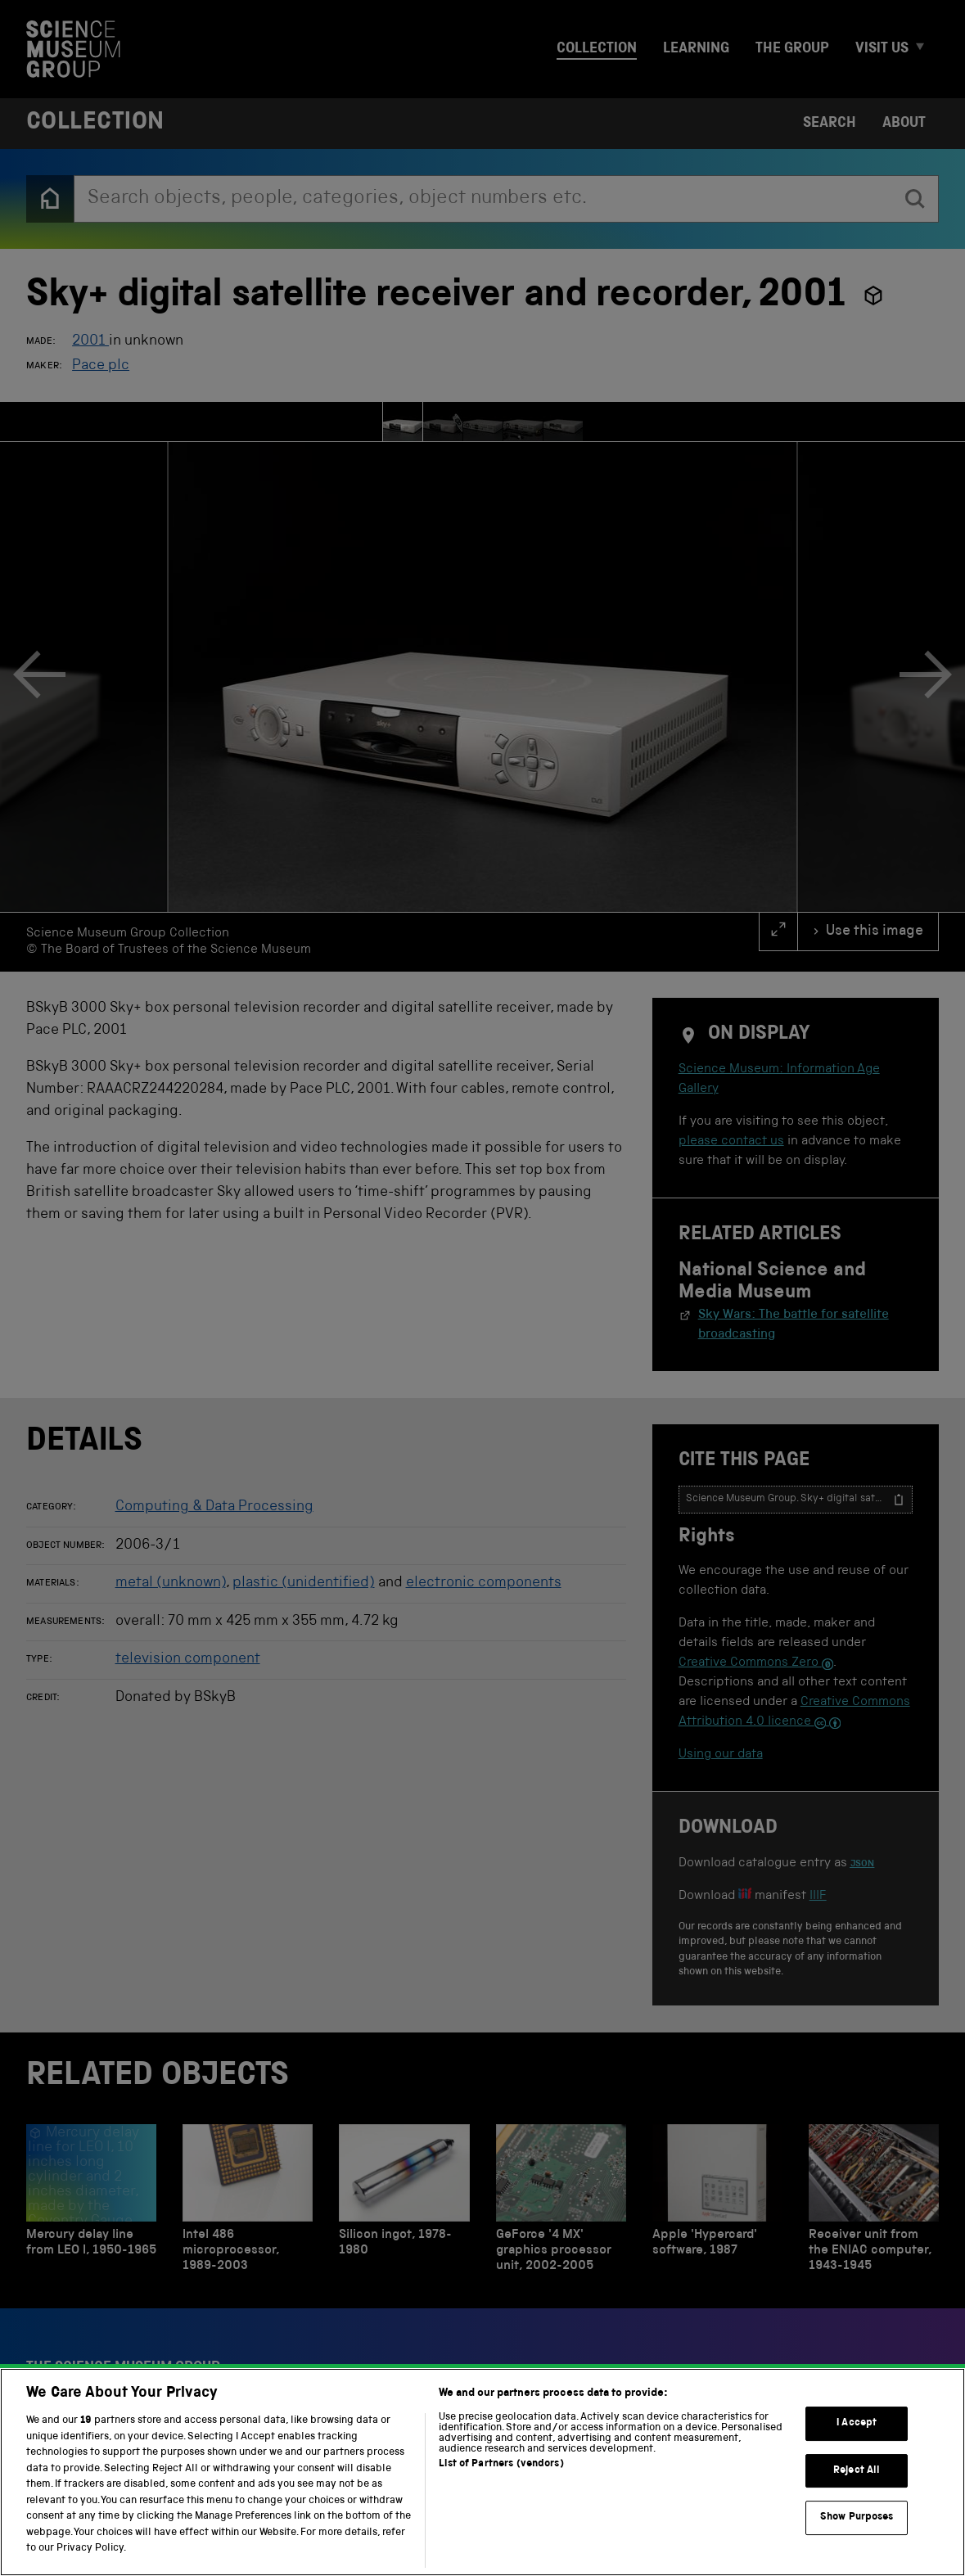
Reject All (856, 2470)
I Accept (856, 2423)
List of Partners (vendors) (501, 2464)
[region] (482, 2472)
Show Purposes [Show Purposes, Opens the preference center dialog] (857, 2518)
